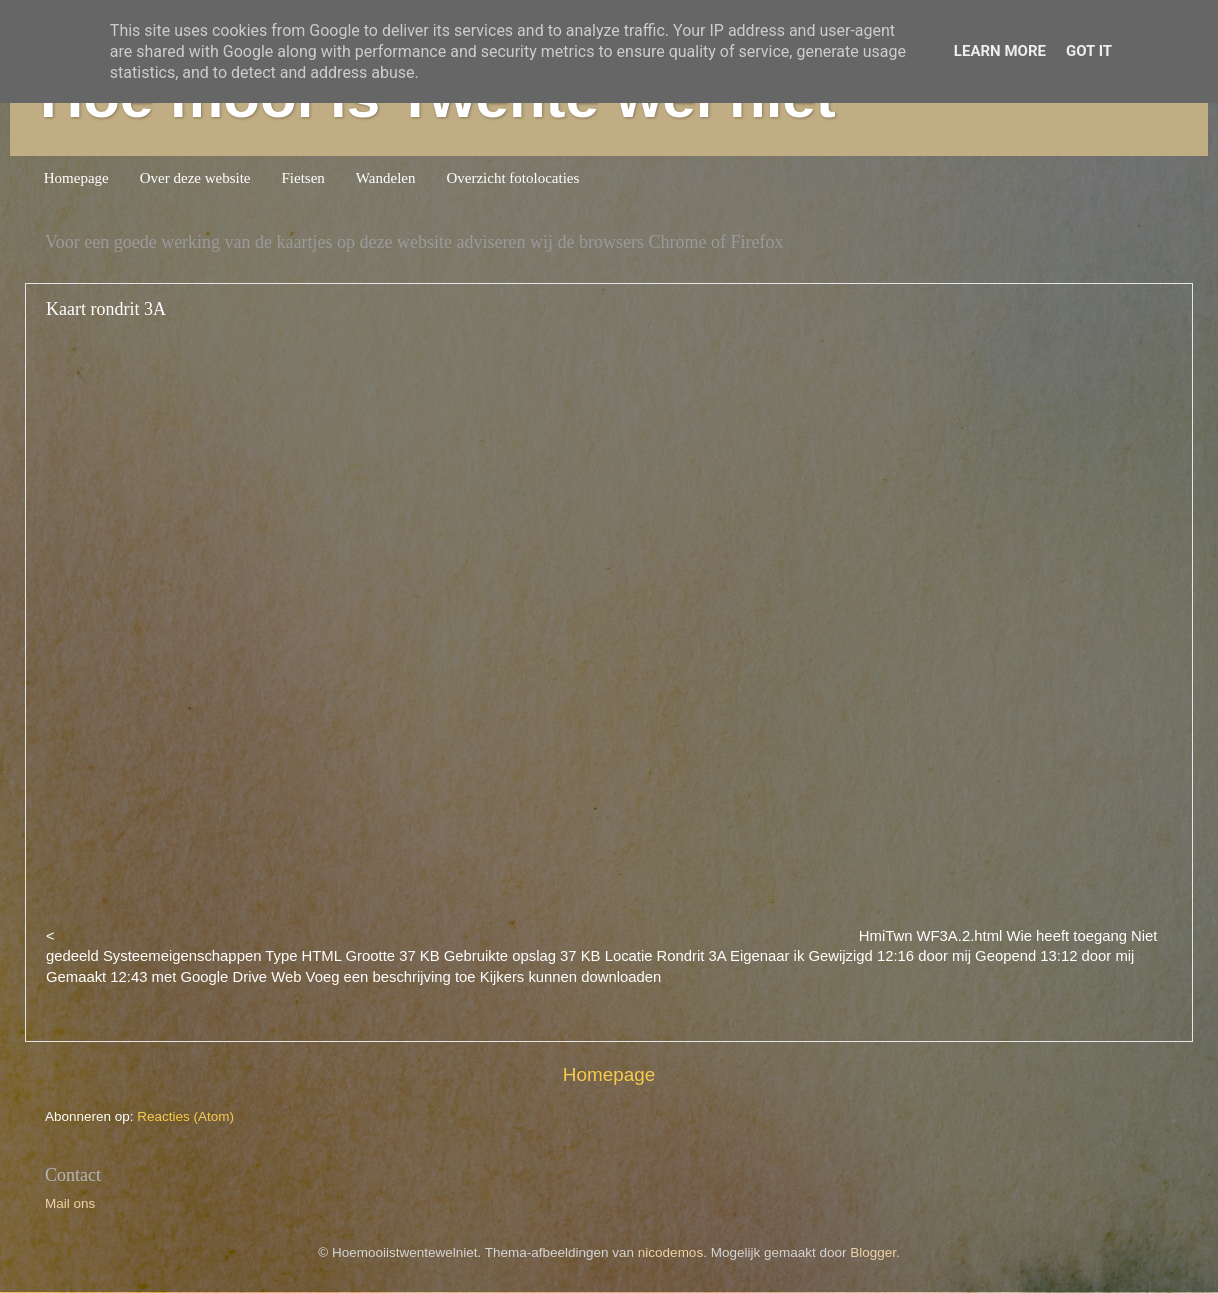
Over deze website (195, 178)
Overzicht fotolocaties (512, 178)
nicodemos (670, 1252)
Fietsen (303, 178)
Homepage (76, 178)
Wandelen (386, 178)
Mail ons (70, 1203)
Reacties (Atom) (185, 1116)
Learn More (1000, 51)
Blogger (873, 1252)
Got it (1089, 51)
